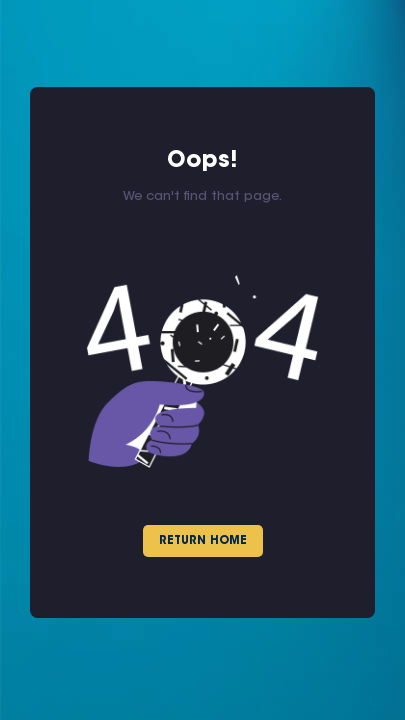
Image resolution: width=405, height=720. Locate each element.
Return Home (203, 541)
